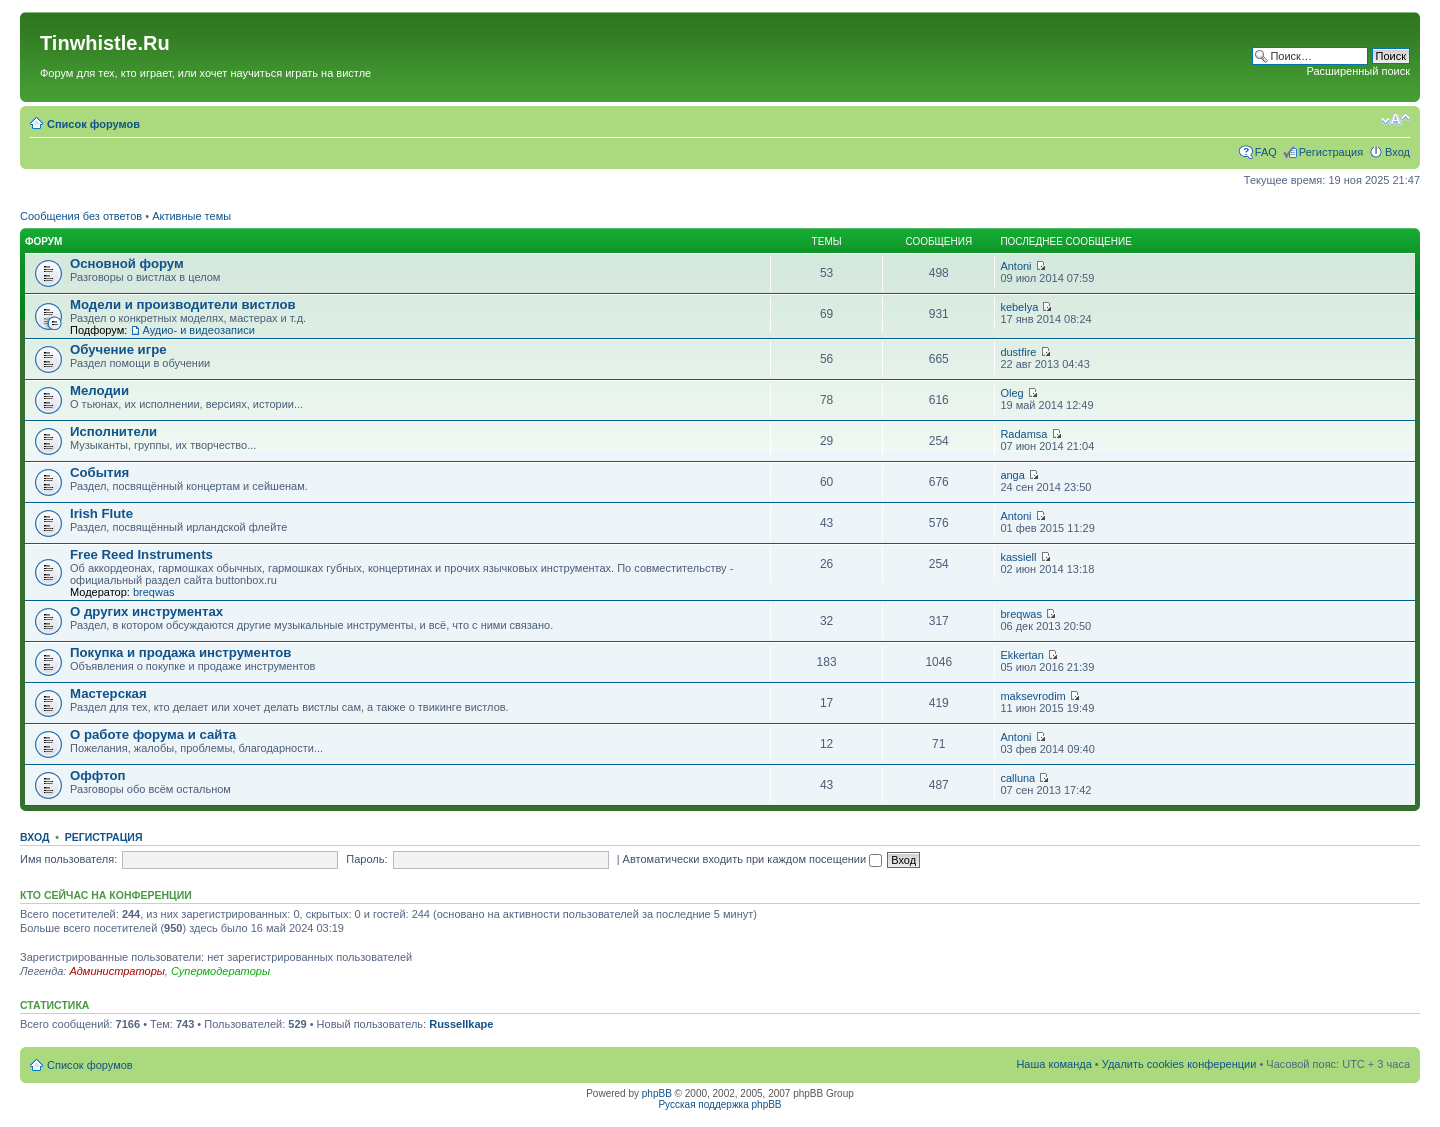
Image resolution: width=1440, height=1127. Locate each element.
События (99, 472)
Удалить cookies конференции (1179, 1064)
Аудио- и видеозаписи (198, 330)
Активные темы (191, 216)
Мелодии (99, 390)
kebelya (1019, 307)
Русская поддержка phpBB (719, 1104)
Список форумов (93, 124)
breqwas (154, 592)
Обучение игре (118, 349)
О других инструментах (146, 611)
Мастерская (108, 693)
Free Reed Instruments (141, 554)
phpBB (657, 1093)
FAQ (1266, 152)
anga (1012, 475)
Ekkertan (1021, 655)
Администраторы (116, 971)
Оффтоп (97, 775)
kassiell (1018, 557)
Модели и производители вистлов (183, 304)
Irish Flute (101, 513)
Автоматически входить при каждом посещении (753, 859)
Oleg (1011, 393)
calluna (1017, 778)
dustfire (1018, 352)
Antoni (1015, 266)
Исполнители (113, 431)
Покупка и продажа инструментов (180, 652)
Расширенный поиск (1358, 71)
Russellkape (461, 1024)
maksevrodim (1032, 696)
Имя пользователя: (68, 859)
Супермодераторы (220, 971)
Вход (1397, 152)
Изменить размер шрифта (1395, 120)
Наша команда (1053, 1064)
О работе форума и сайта (153, 734)
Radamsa (1023, 434)
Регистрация (1331, 152)
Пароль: (366, 859)
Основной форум (127, 263)
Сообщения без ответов (81, 216)
